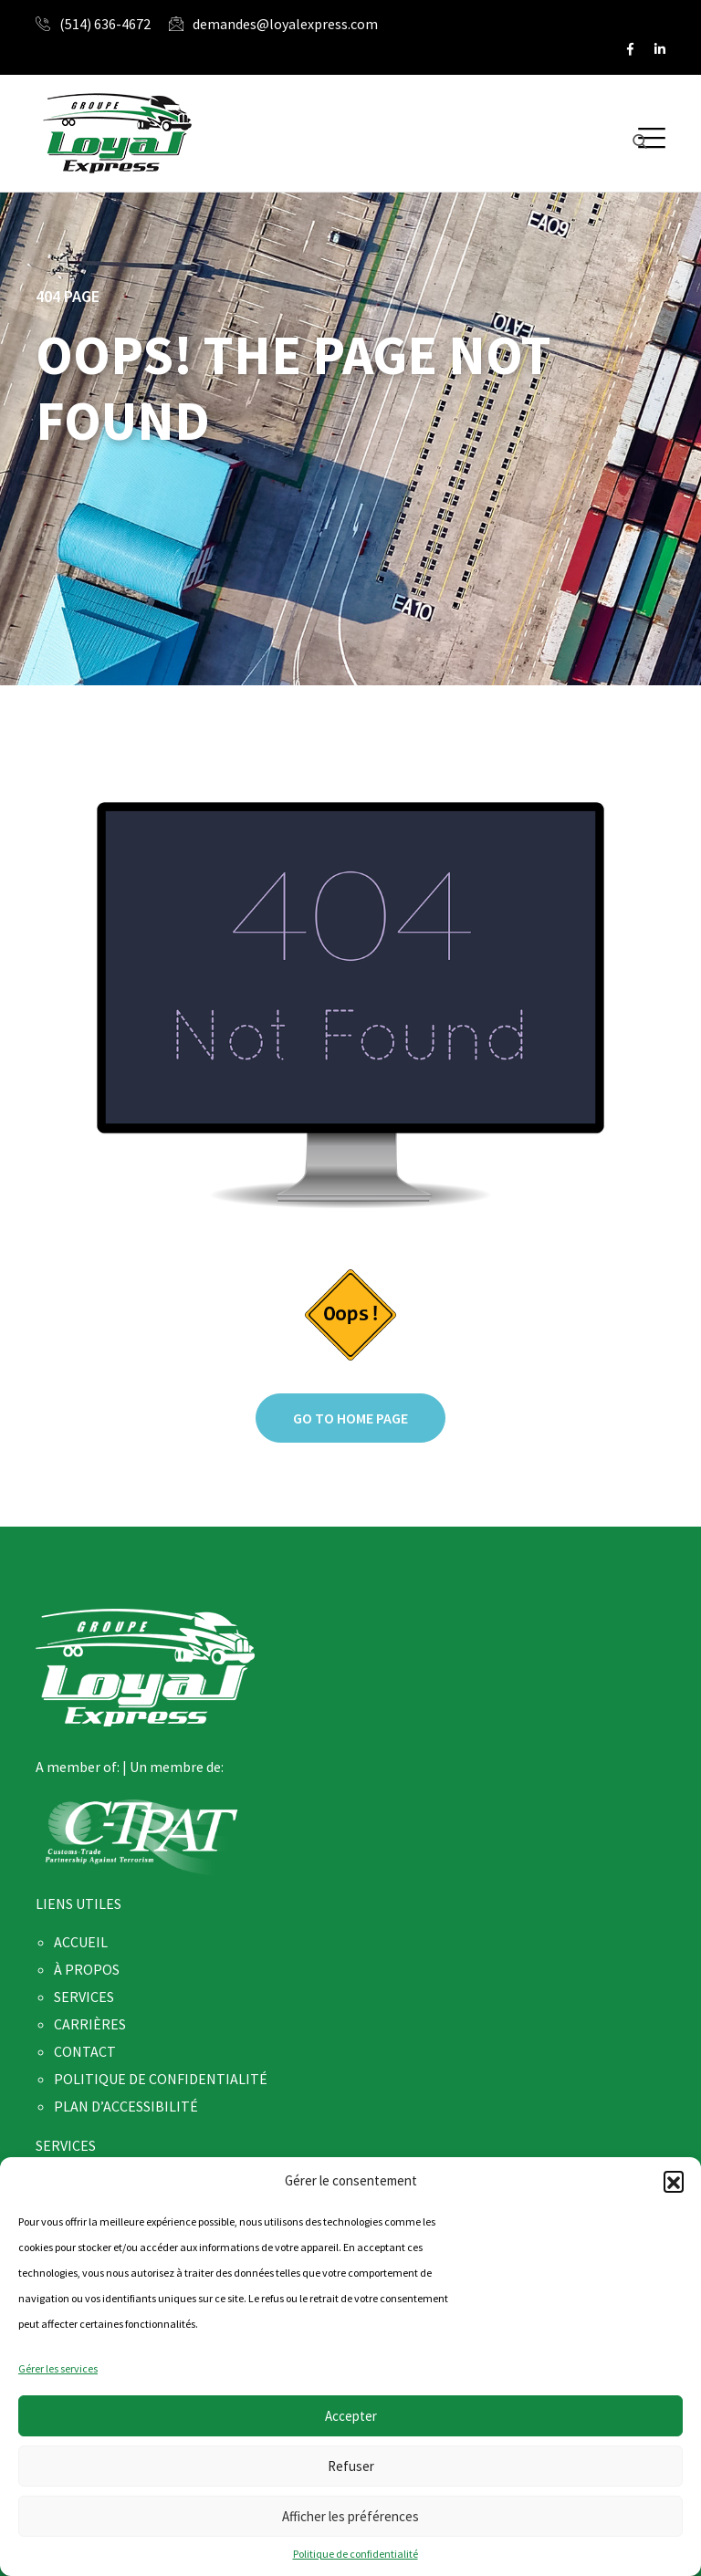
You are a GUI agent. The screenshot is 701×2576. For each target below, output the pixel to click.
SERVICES (84, 1996)
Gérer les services (58, 2368)
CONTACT (85, 2051)
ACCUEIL (81, 1942)
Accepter (351, 2416)
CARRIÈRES (90, 2024)
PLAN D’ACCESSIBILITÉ (126, 2106)
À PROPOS (87, 1969)
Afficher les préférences (350, 2516)
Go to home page (350, 1418)
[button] (673, 2181)
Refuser (351, 2466)
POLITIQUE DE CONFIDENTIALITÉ (160, 2079)
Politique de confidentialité (355, 2553)
